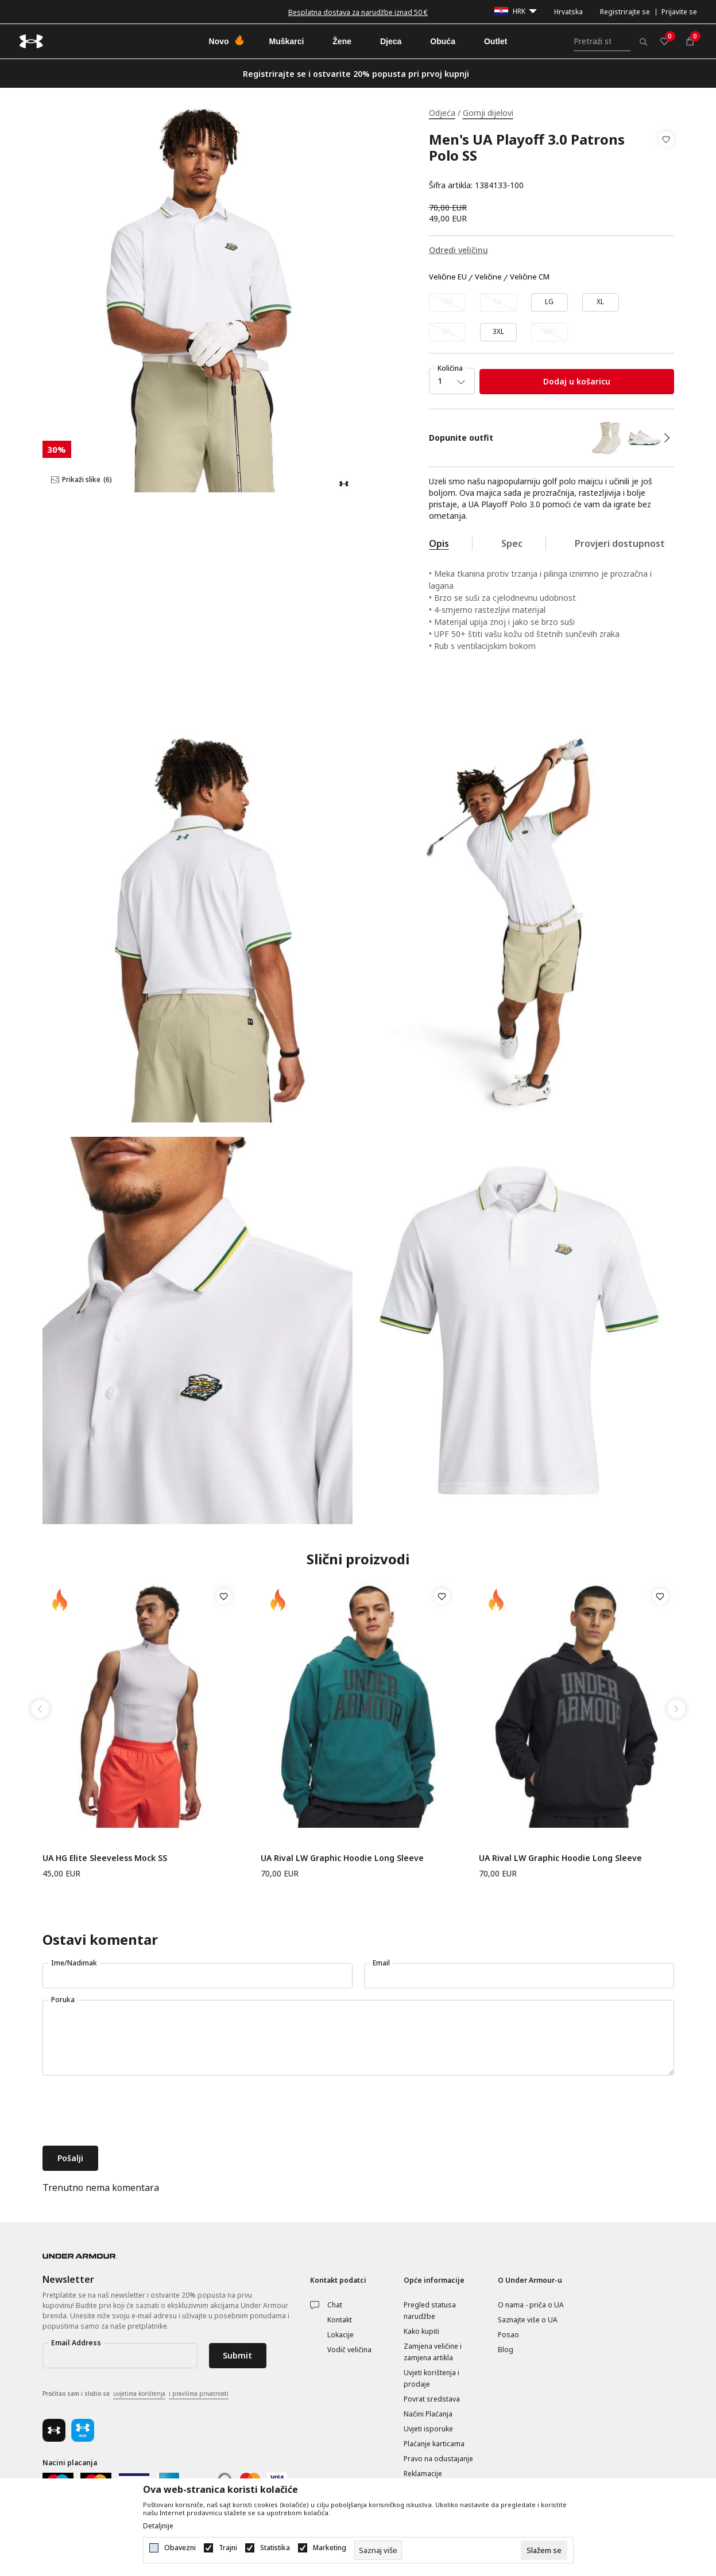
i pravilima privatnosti (199, 2393)
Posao (508, 2335)
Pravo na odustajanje (438, 2459)
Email (381, 1963)
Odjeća (442, 112)
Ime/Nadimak (74, 1963)
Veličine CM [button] (529, 277)
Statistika (275, 2547)
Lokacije (340, 2335)
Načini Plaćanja (428, 2414)
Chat (334, 2305)
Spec (512, 543)
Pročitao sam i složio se (135, 2394)
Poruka (63, 1999)
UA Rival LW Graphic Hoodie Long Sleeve (342, 1857)
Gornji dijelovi (488, 112)
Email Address (76, 2343)
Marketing (329, 2547)
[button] (666, 162)
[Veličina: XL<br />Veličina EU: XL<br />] (600, 302)
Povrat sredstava (432, 2399)
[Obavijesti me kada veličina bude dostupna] (447, 302)
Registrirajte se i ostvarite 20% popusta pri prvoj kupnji (356, 73)
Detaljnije (158, 2526)
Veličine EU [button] (448, 277)
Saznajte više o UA (528, 2320)
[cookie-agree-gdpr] (544, 2550)
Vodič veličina (349, 2349)
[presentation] (129, 2111)
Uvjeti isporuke (428, 2429)
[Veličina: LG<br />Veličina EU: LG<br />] (549, 302)
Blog (505, 2349)
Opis (439, 543)
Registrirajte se (625, 12)
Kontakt (339, 2320)
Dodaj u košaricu (576, 381)
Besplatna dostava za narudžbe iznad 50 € (358, 12)
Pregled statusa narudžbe (430, 2310)
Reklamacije (423, 2473)
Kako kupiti (421, 2331)
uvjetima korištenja (139, 2393)
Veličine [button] (488, 277)
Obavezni (180, 2547)
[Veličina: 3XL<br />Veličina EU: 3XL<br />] (498, 332)
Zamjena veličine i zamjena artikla (433, 2352)
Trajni (228, 2547)
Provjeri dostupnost (620, 543)
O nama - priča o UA (531, 2305)
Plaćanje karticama (434, 2444)
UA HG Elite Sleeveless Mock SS (104, 1857)
